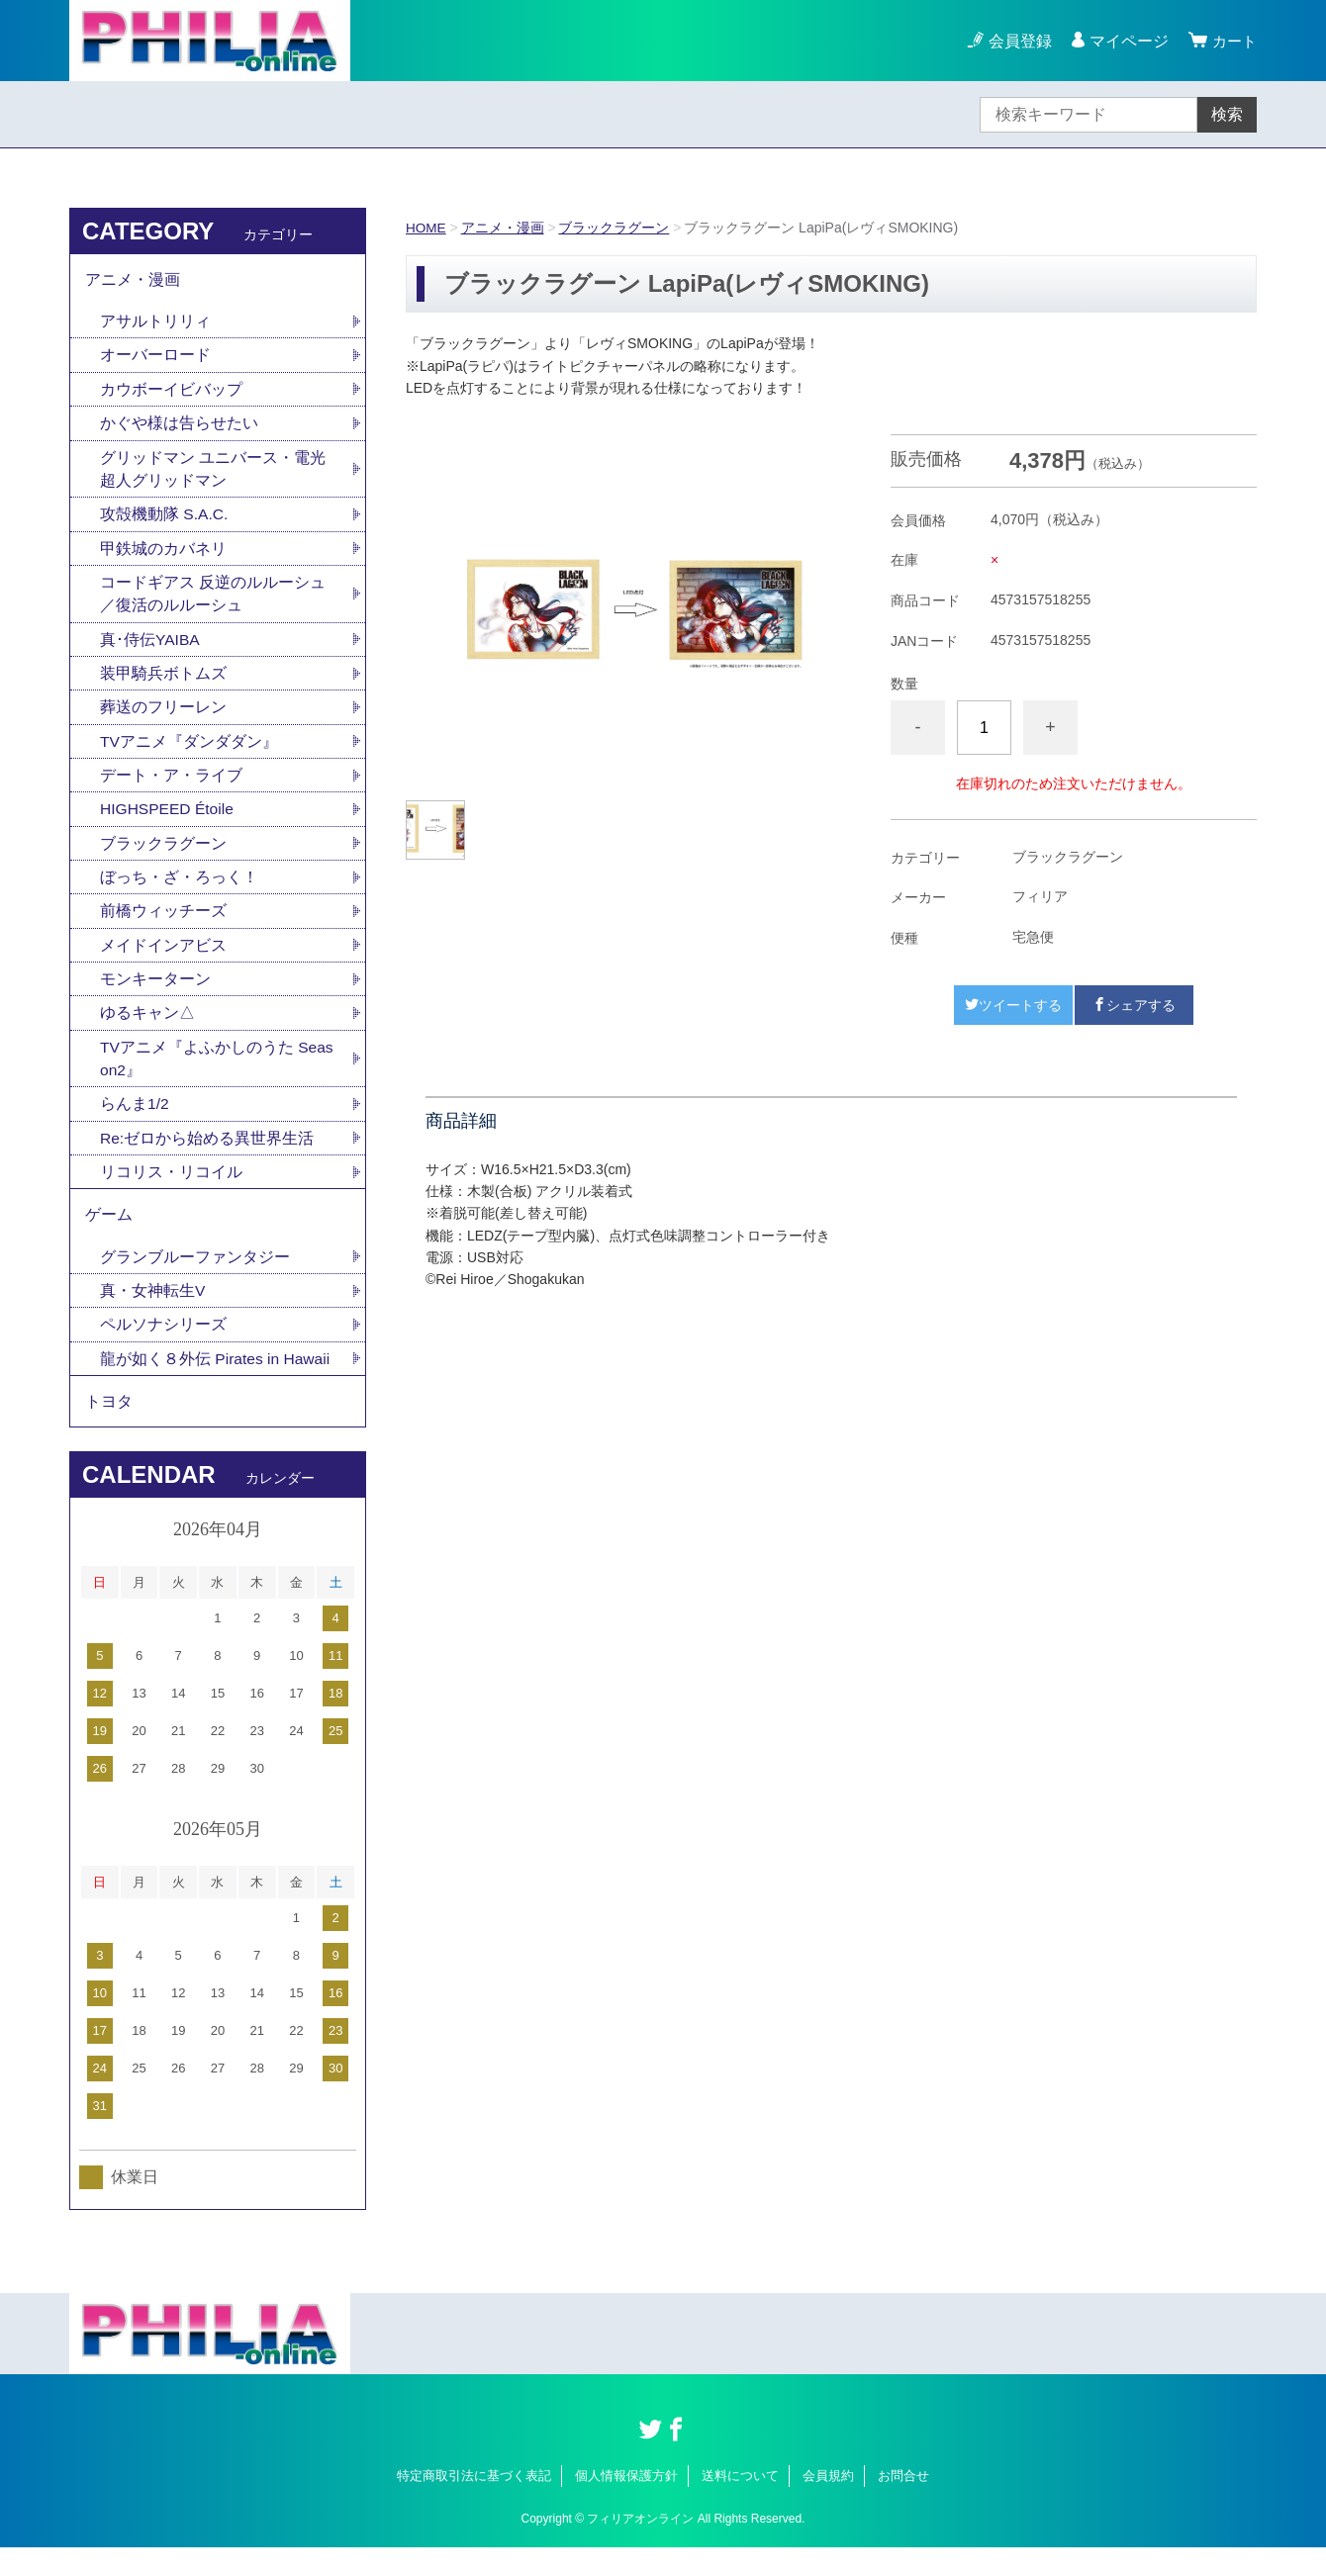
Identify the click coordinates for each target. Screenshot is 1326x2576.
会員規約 (828, 2504)
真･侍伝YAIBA (150, 648)
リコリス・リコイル (171, 1191)
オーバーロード (155, 358)
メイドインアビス (163, 960)
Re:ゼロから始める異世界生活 (207, 1157)
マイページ (1126, 41)
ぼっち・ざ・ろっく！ (179, 890)
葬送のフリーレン (163, 717)
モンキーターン (155, 994)
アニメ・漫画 (503, 227)
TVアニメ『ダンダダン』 (189, 752)
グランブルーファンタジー (195, 1279)
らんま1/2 (134, 1122)
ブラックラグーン (615, 227)
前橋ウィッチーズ (163, 925)
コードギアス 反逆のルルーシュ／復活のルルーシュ (213, 602)
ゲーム (109, 1236)
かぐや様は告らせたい (179, 427)
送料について (740, 2504)
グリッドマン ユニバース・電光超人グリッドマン (213, 474)
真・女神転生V (153, 1314)
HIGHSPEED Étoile (168, 821)
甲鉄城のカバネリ (163, 555)
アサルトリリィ (155, 324)
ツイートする (1013, 1004)
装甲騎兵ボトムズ (163, 683)
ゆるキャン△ (147, 1029)
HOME (426, 227)
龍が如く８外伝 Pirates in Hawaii (216, 1383)
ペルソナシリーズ (163, 1348)
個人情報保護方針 (626, 2504)
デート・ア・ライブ (171, 787)
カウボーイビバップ (171, 393)
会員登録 (1017, 41)
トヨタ (109, 1428)
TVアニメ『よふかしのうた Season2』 (217, 1076)
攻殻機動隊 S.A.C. (165, 520)
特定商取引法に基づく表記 (474, 2504)
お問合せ (903, 2504)
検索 (1227, 114)
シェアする (1134, 1004)
